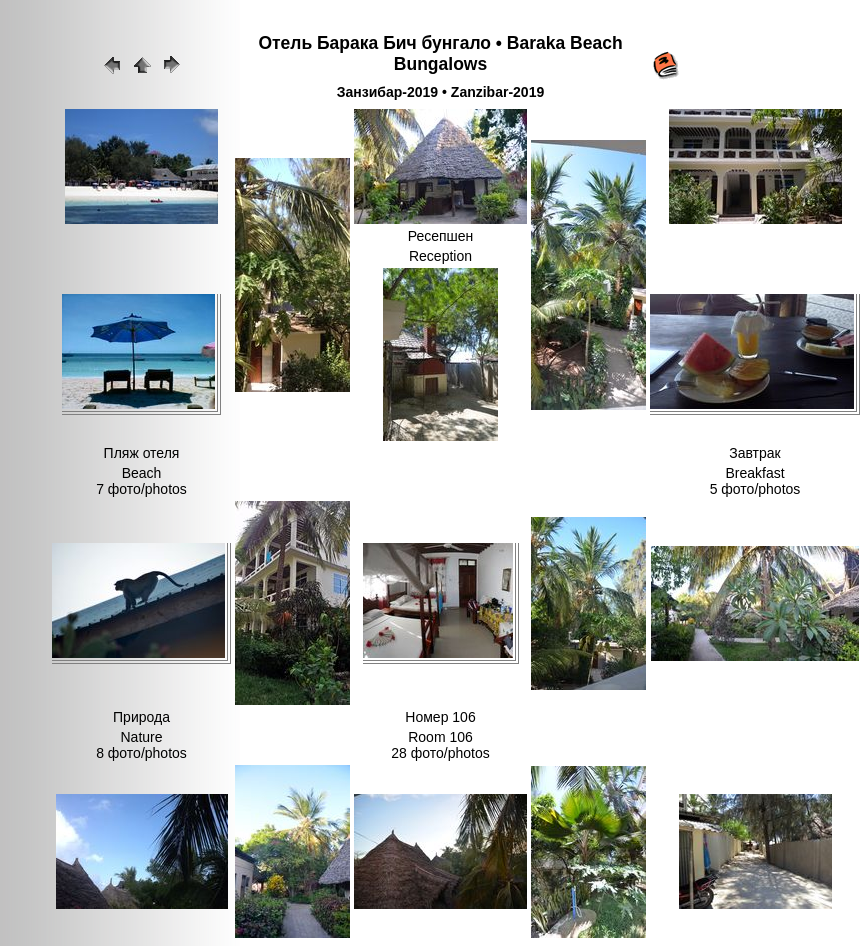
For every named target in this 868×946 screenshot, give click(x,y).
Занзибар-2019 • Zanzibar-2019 (440, 92)
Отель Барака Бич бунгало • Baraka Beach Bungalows (440, 53)
